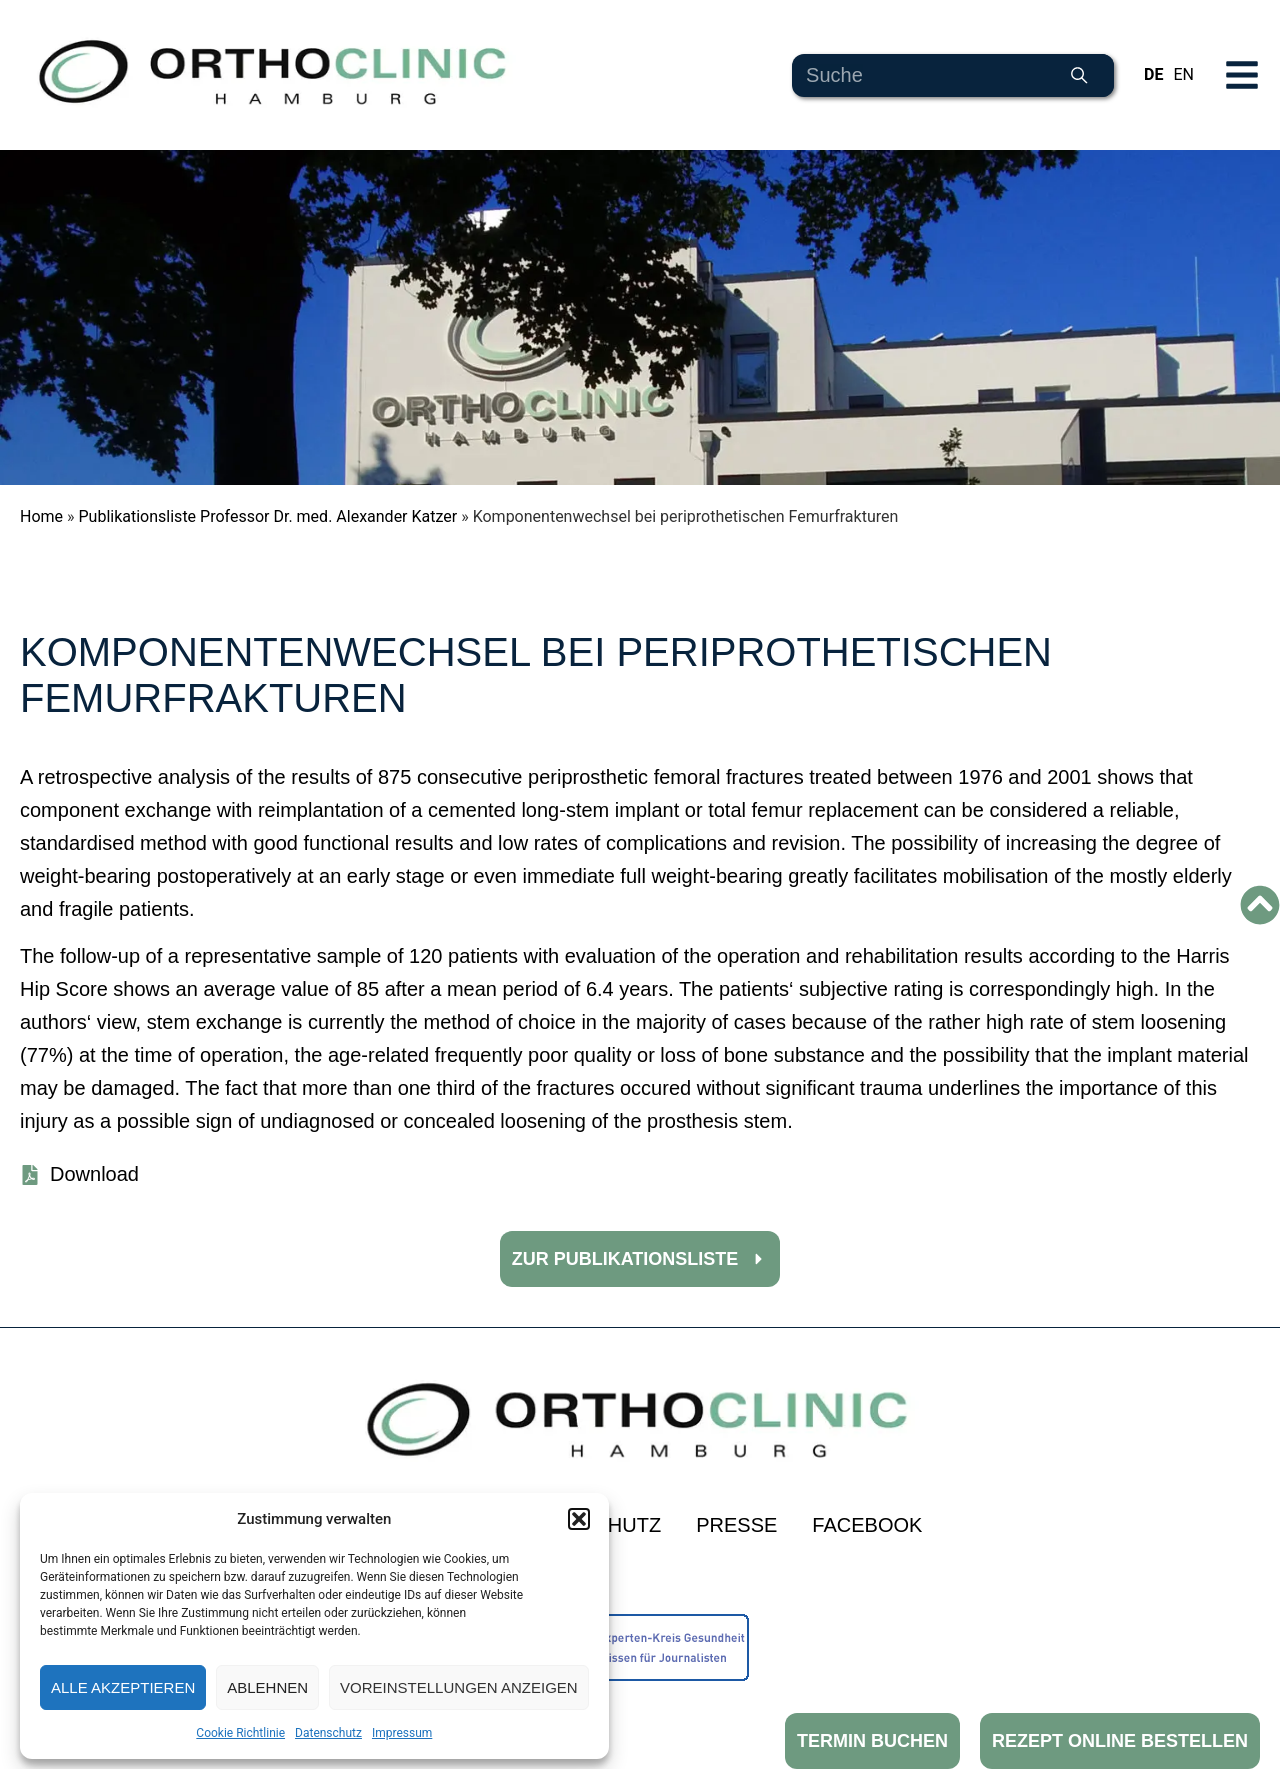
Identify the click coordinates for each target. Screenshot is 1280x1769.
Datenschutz (328, 1733)
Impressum (402, 1733)
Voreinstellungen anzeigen (459, 1687)
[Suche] (1078, 75)
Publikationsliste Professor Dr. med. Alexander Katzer (268, 516)
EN (1183, 74)
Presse (736, 1525)
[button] (579, 1519)
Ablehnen (267, 1687)
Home (41, 516)
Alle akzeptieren (123, 1687)
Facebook (867, 1525)
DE (1153, 74)
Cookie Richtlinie (240, 1733)
